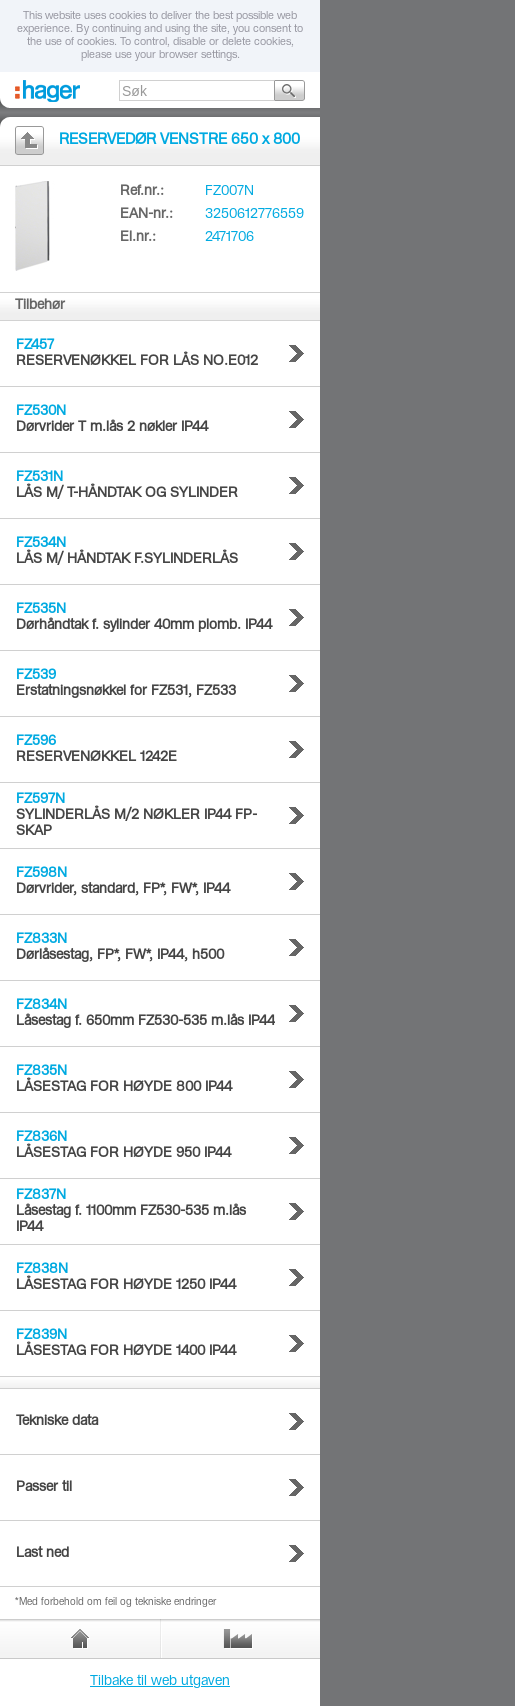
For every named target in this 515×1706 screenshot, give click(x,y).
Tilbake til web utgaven (160, 1682)
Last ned (42, 1554)
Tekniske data (57, 1422)
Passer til (44, 1488)
